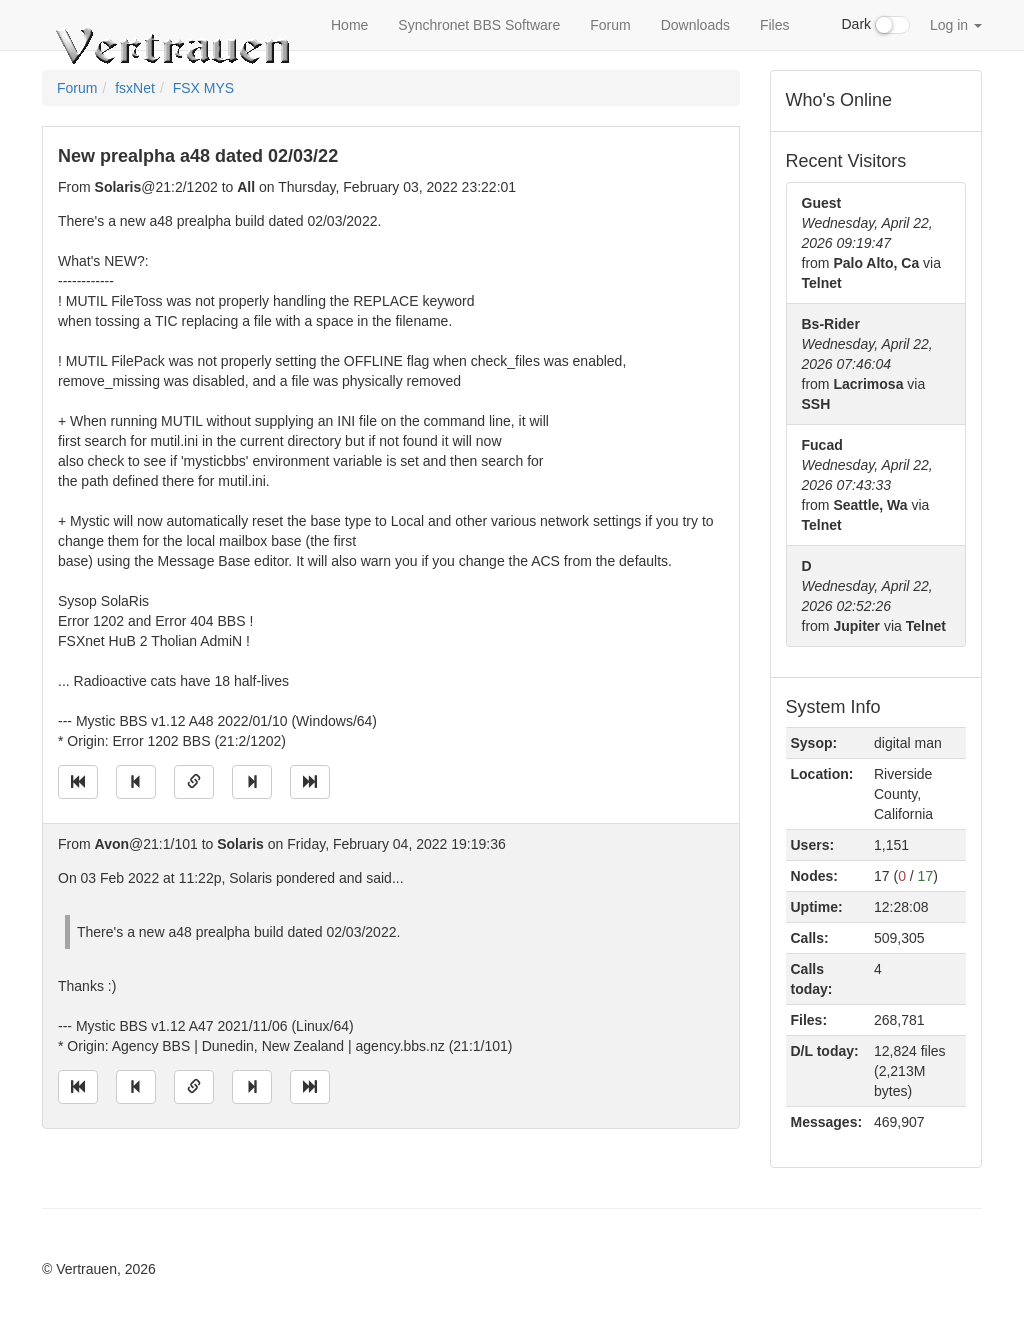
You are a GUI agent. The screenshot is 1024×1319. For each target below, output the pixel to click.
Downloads (695, 25)
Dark (876, 25)
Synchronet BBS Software (479, 25)
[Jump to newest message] (310, 782)
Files (775, 25)
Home (349, 25)
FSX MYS (203, 88)
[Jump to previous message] (136, 782)
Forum (610, 25)
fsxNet (135, 88)
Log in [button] (956, 25)
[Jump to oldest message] (78, 782)
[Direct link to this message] (194, 782)
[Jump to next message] (252, 782)
